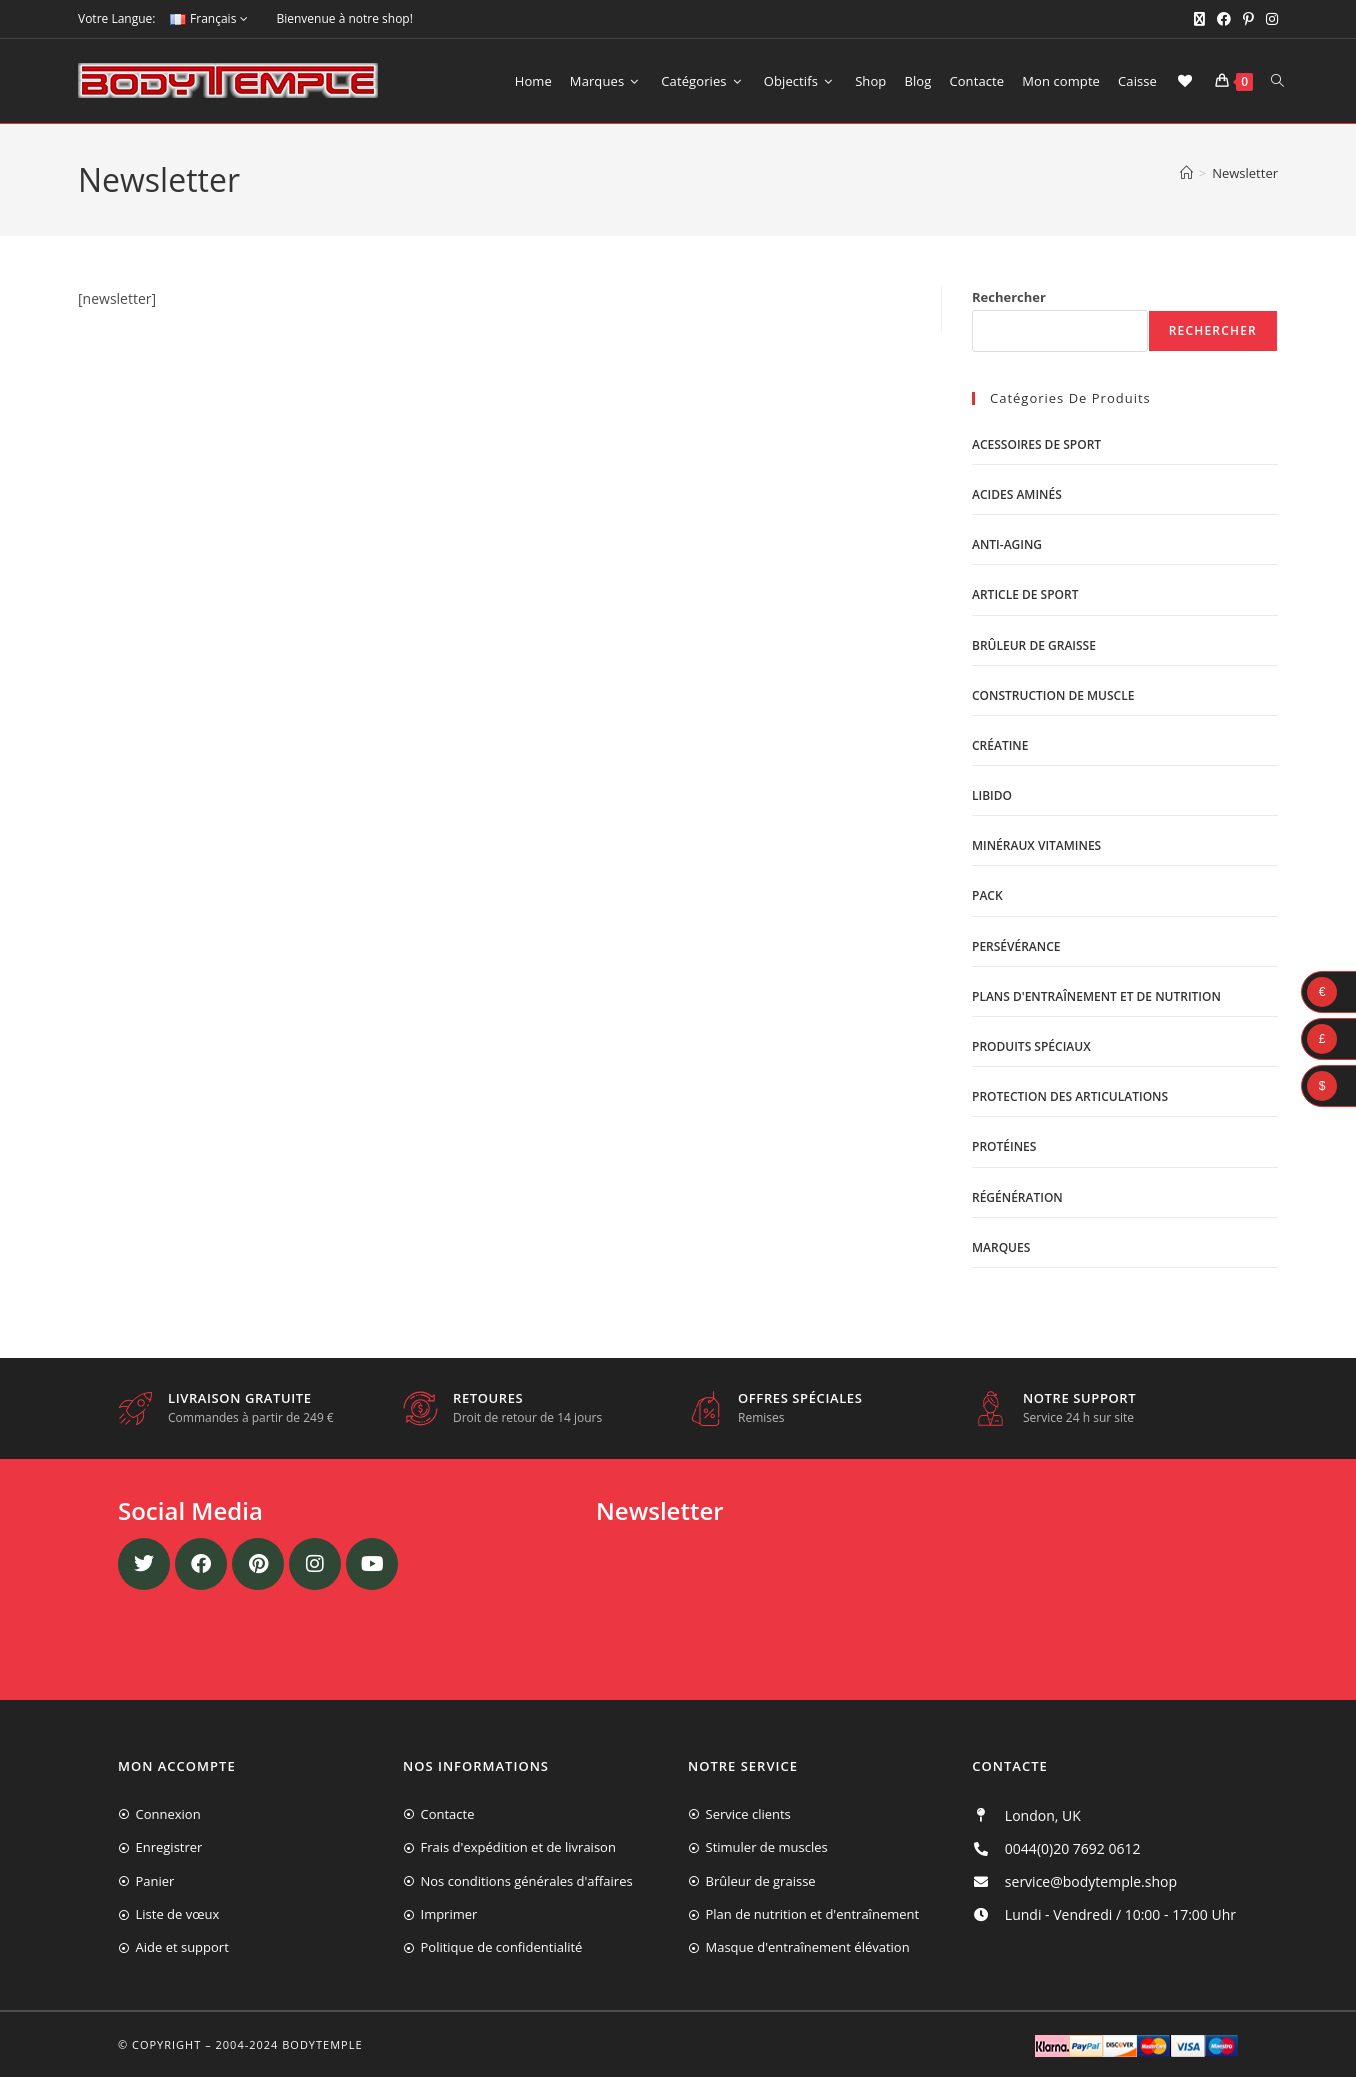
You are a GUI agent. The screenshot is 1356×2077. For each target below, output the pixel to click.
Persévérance (1016, 946)
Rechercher (1009, 297)
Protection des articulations (1070, 1096)
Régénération (1017, 1197)
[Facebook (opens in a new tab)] (1224, 19)
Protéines (1004, 1146)
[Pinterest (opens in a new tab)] (1248, 19)
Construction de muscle (1053, 695)
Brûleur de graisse (1034, 645)
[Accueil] (1186, 173)
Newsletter (1245, 173)
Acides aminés (1017, 494)
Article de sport (1025, 594)
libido (992, 795)
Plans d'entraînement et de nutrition (1096, 996)
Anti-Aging (1007, 544)
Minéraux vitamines (1036, 845)
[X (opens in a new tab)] (1199, 19)
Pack (987, 895)
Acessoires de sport (1036, 444)
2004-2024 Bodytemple (289, 2044)
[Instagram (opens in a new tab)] (1269, 19)
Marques (1001, 1247)
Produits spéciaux (1031, 1046)
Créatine (1000, 745)
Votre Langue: (116, 18)
